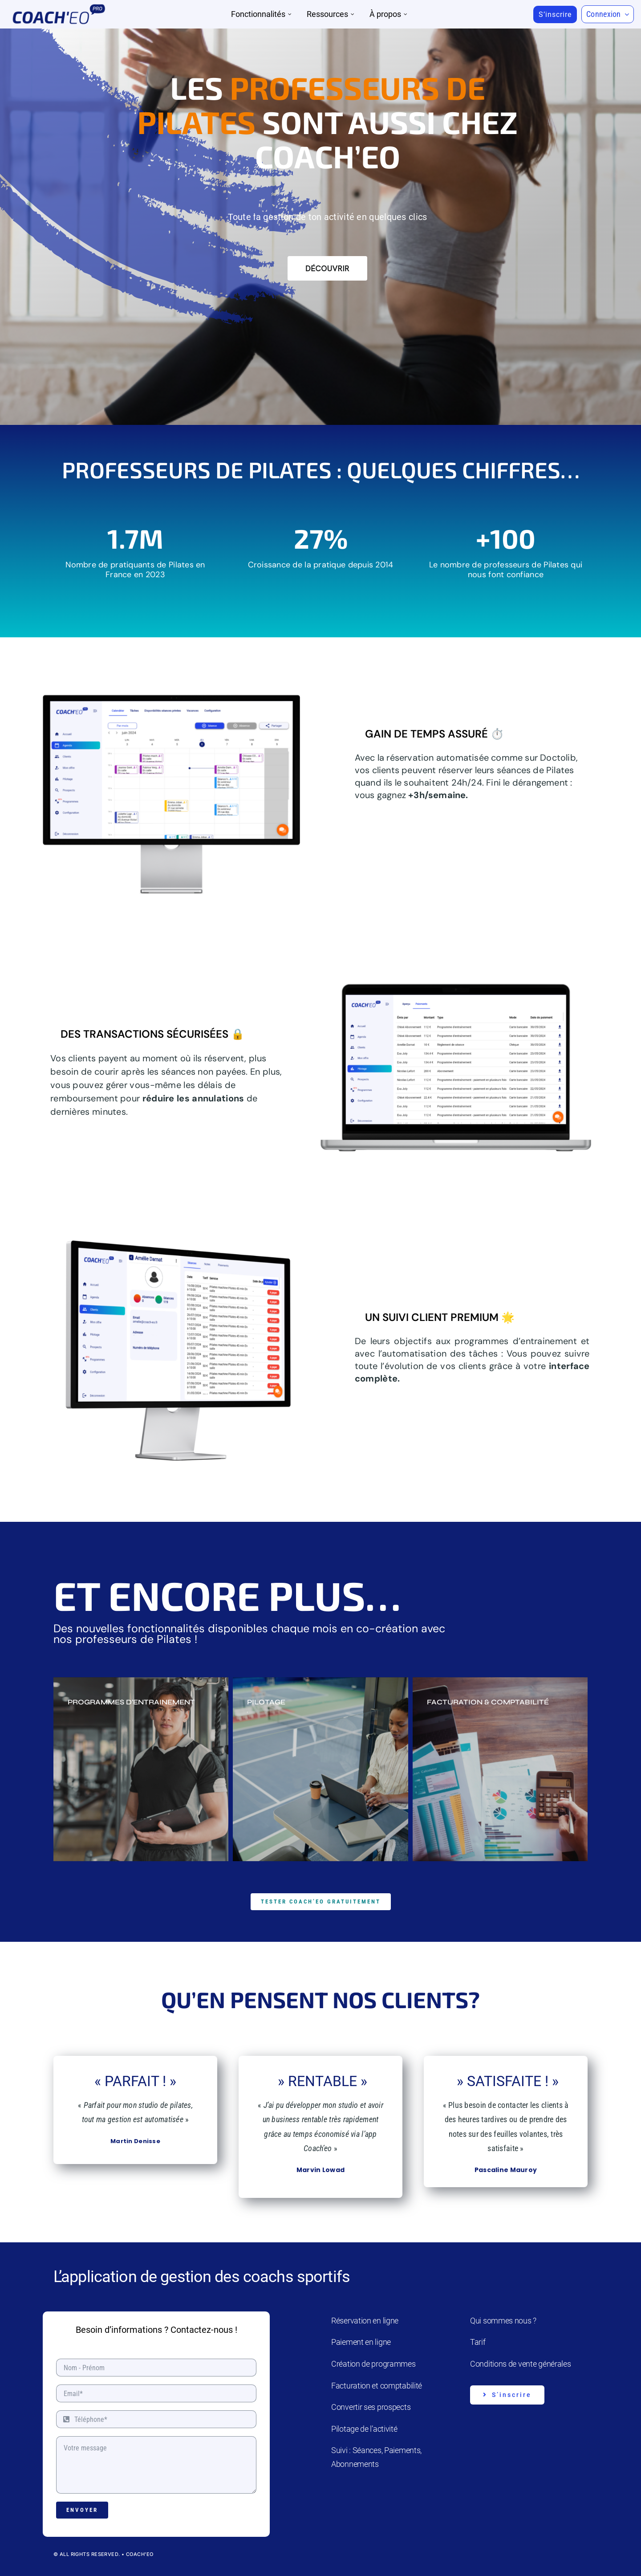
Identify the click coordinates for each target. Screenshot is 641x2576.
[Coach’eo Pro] (59, 7)
